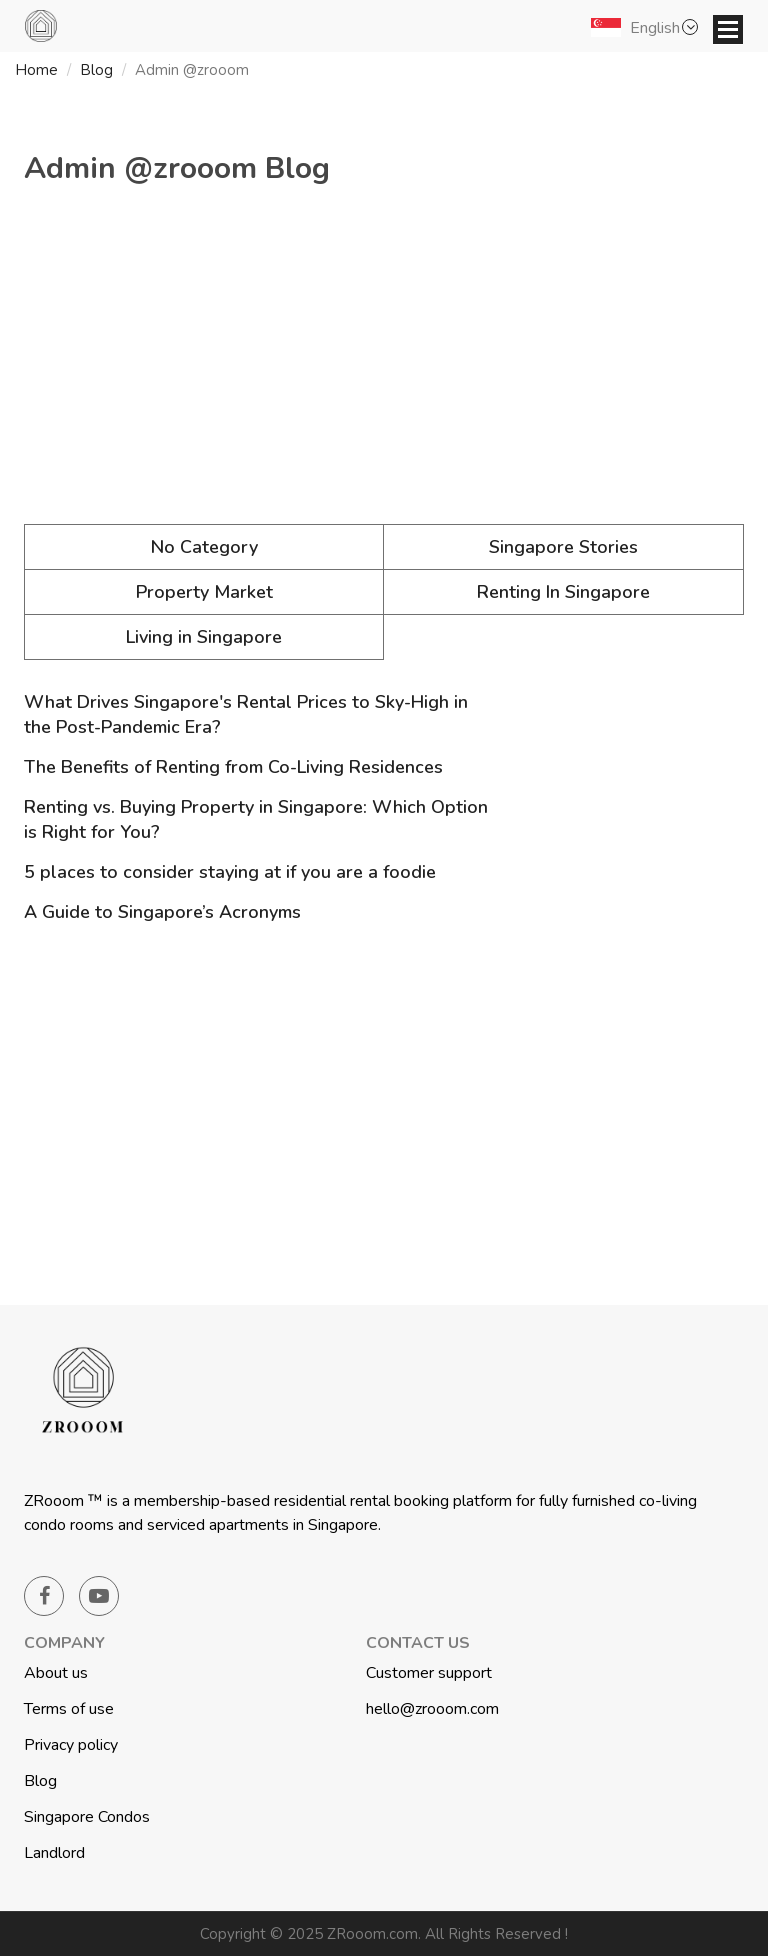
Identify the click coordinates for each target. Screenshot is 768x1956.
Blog (96, 70)
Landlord (54, 1853)
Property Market (204, 592)
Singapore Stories (563, 547)
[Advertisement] (384, 364)
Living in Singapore (204, 637)
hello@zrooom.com (432, 1709)
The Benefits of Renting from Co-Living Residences (233, 767)
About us (56, 1673)
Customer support (429, 1673)
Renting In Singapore (563, 592)
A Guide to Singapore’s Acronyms (162, 912)
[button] (647, 27)
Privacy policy (71, 1745)
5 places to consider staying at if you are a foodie (230, 872)
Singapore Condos (87, 1817)
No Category (204, 547)
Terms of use (69, 1709)
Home (36, 70)
